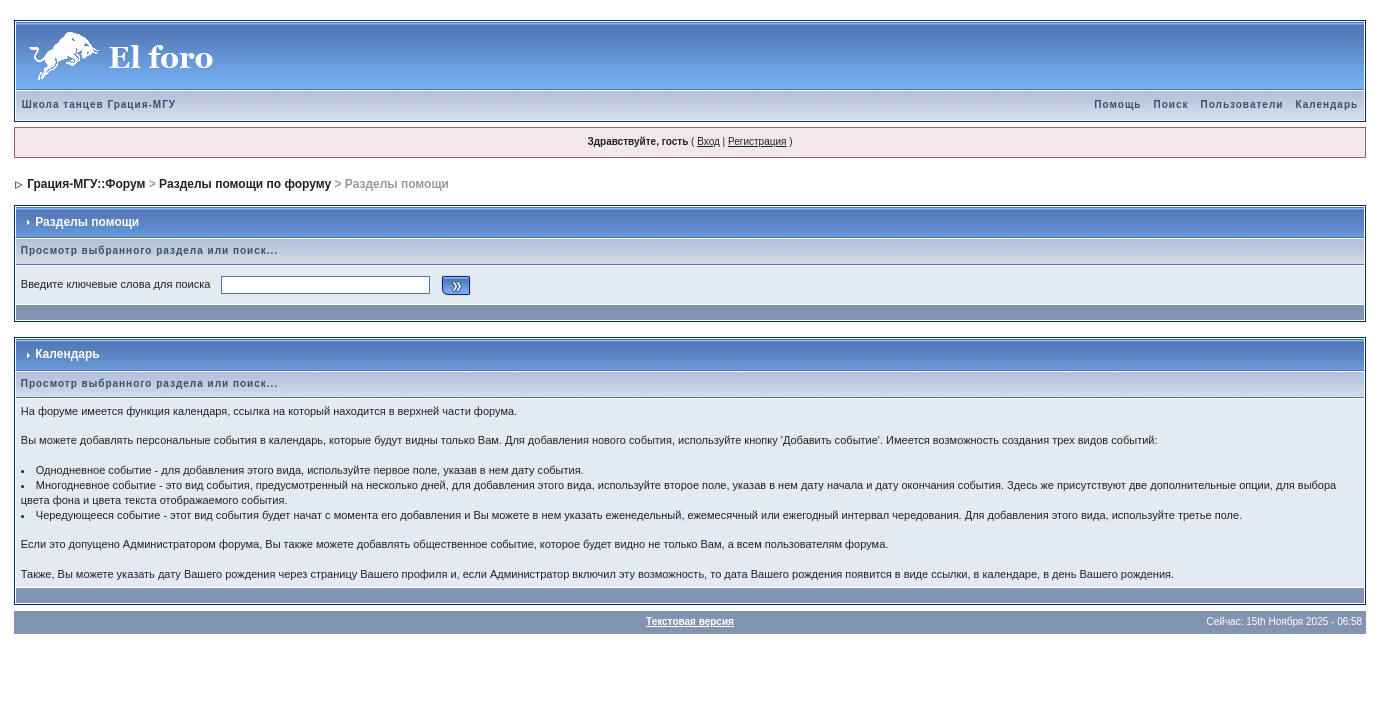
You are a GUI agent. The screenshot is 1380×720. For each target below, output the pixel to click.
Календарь (1326, 104)
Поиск (1170, 104)
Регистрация (757, 141)
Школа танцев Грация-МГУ (99, 104)
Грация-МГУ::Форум (86, 184)
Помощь (1117, 104)
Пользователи (1241, 104)
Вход (708, 141)
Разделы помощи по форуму (245, 184)
